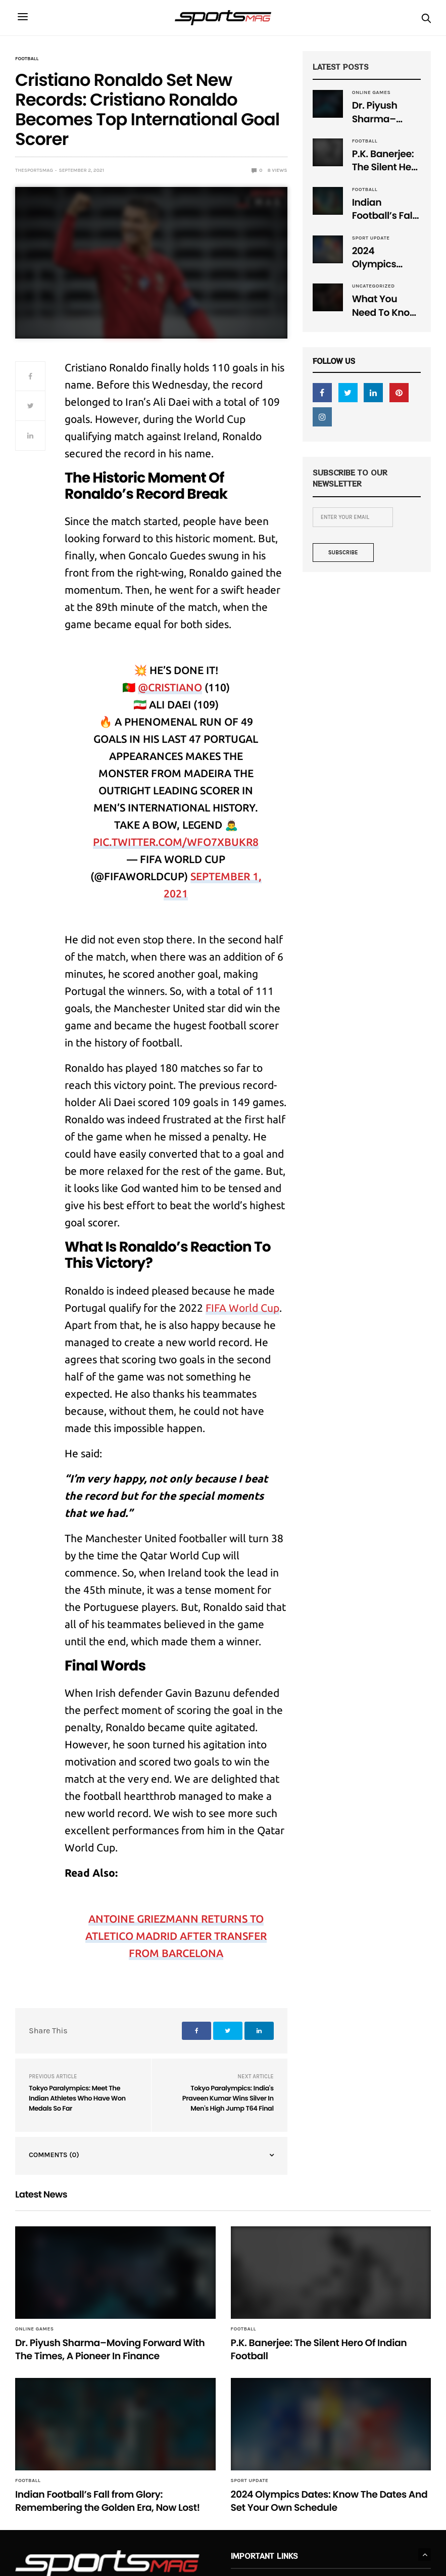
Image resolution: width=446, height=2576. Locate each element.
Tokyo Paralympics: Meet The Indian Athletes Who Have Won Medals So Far (77, 2098)
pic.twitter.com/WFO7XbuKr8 (176, 842)
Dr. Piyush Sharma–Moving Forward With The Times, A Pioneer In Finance (383, 112)
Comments (54, 2155)
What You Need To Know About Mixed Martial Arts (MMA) (385, 306)
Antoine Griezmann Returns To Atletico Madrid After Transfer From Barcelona (176, 1936)
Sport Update (371, 238)
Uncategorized (373, 286)
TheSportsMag (34, 170)
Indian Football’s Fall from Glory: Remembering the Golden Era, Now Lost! (385, 209)
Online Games (371, 92)
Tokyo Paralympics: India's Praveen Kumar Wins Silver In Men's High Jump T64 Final (228, 2098)
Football (26, 58)
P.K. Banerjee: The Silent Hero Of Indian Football (386, 161)
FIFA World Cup (242, 1308)
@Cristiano (170, 687)
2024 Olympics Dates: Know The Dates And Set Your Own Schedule (385, 258)
